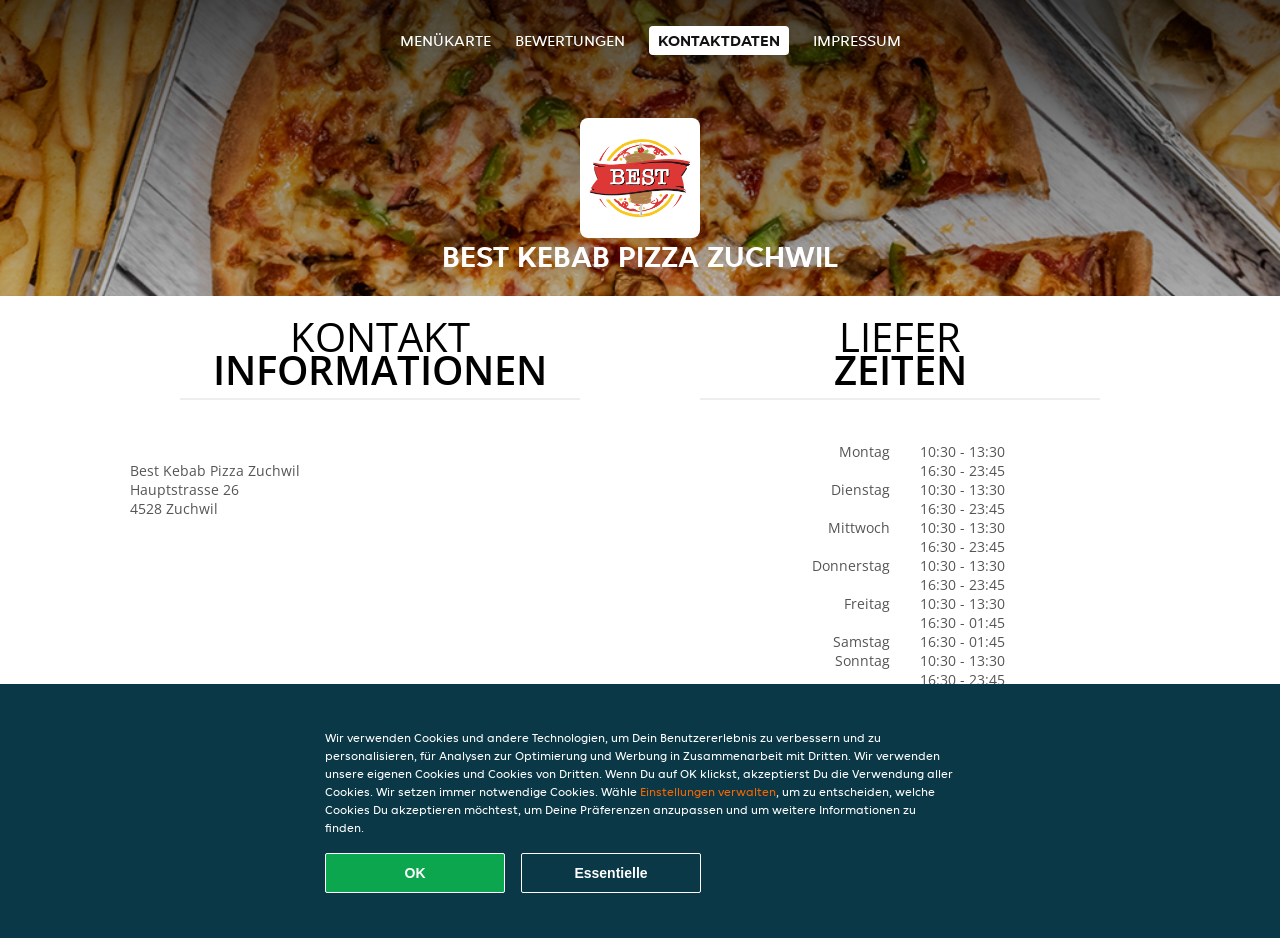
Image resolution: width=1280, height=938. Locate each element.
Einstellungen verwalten (708, 791)
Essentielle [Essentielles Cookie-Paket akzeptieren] (610, 873)
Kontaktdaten (719, 40)
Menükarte (445, 40)
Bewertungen (570, 40)
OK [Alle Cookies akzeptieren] (415, 873)
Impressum (857, 40)
